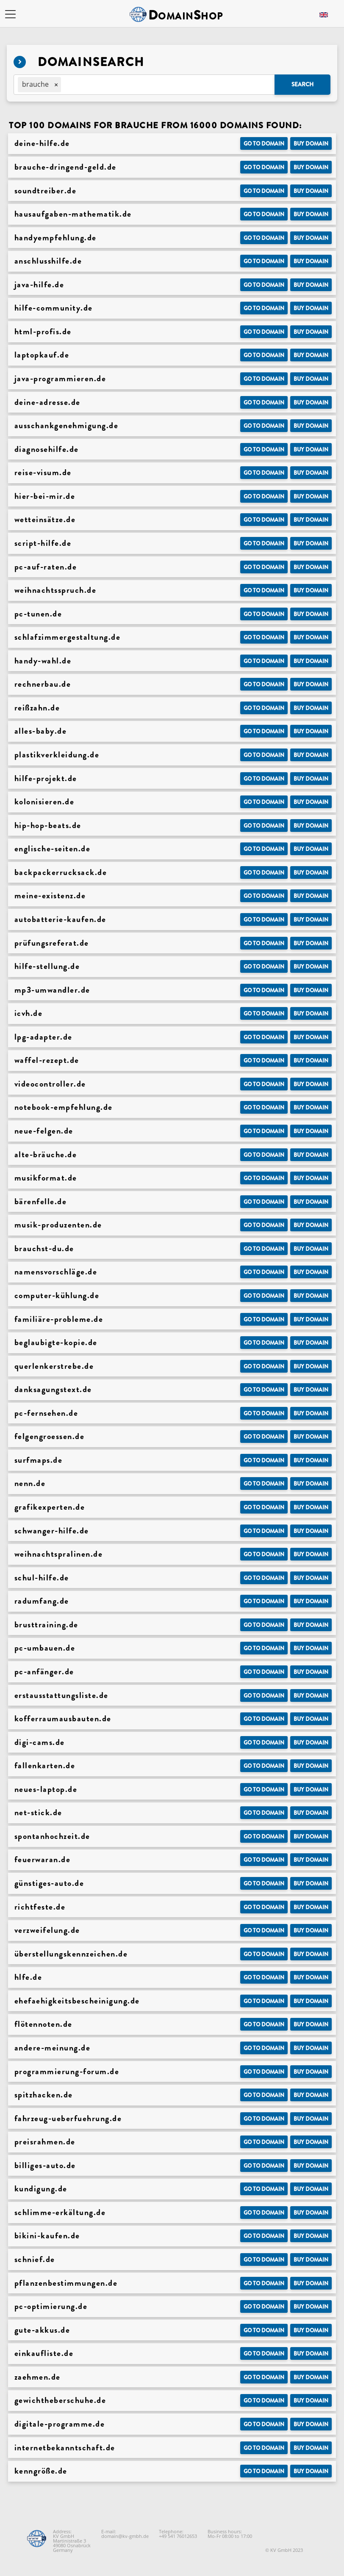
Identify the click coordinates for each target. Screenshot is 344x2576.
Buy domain (311, 144)
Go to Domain (264, 144)
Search (302, 84)
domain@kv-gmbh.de (125, 2536)
